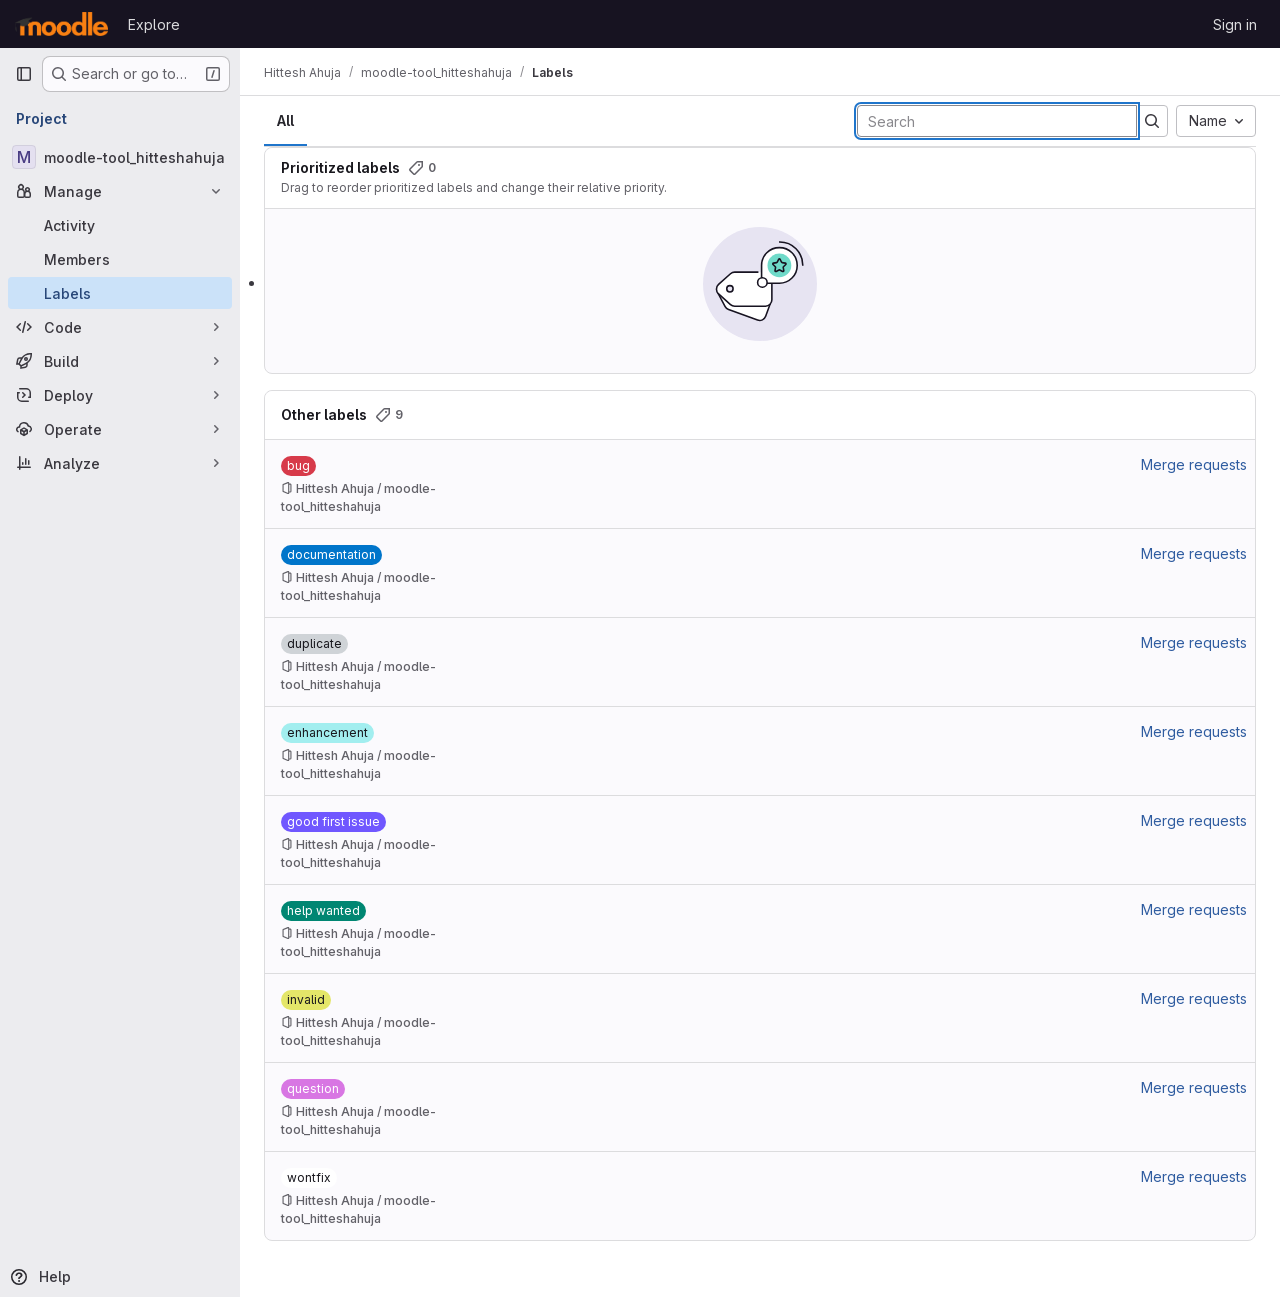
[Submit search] (1152, 121)
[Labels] (120, 293)
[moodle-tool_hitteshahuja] (120, 157)
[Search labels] (997, 121)
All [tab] (285, 120)
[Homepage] (61, 24)
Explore (154, 24)
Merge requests (1194, 464)
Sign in (1235, 24)
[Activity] (120, 225)
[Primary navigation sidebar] (24, 74)
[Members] (120, 259)
